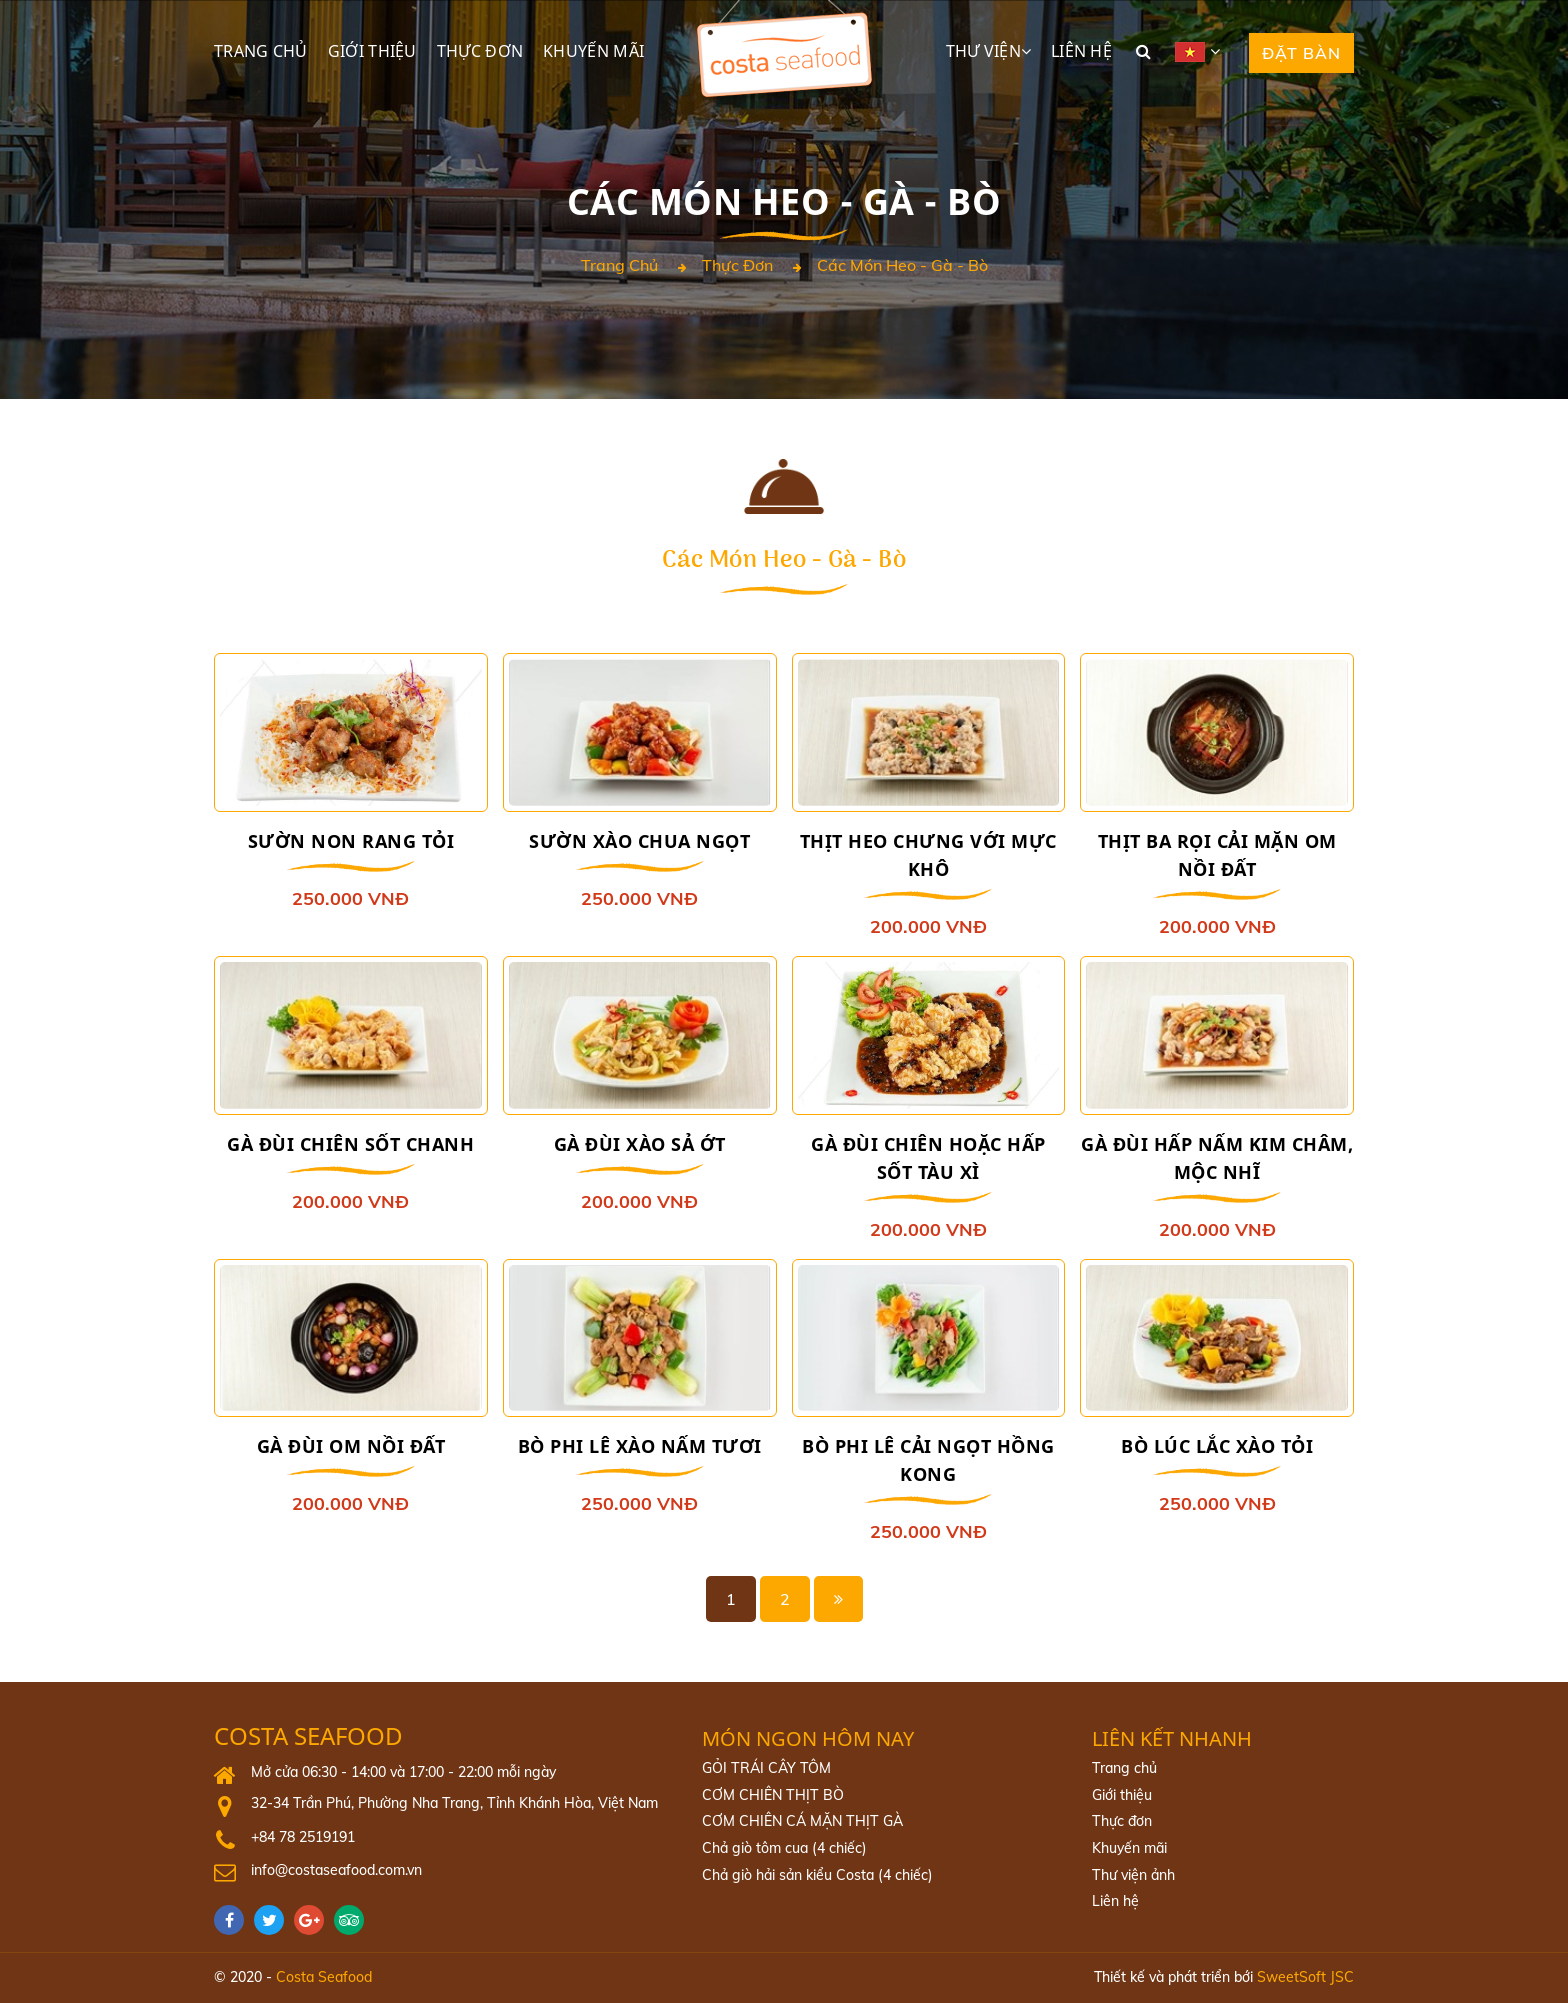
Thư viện (983, 51)
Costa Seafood (308, 1737)
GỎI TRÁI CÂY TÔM (765, 1769)
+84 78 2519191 (303, 1837)
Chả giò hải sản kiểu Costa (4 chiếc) (817, 1875)
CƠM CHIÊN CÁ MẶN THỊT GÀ (801, 1822)
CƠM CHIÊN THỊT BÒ (772, 1795)
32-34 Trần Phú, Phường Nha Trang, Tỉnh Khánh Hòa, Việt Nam (453, 1804)
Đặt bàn (1301, 53)
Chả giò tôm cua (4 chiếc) (784, 1849)
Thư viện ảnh (1133, 1875)
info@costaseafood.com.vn (336, 1871)
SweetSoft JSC (1305, 1977)
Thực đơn (480, 51)
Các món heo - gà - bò (902, 266)
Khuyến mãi (593, 51)
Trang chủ (261, 51)
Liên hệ (1081, 51)
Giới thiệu (372, 51)
